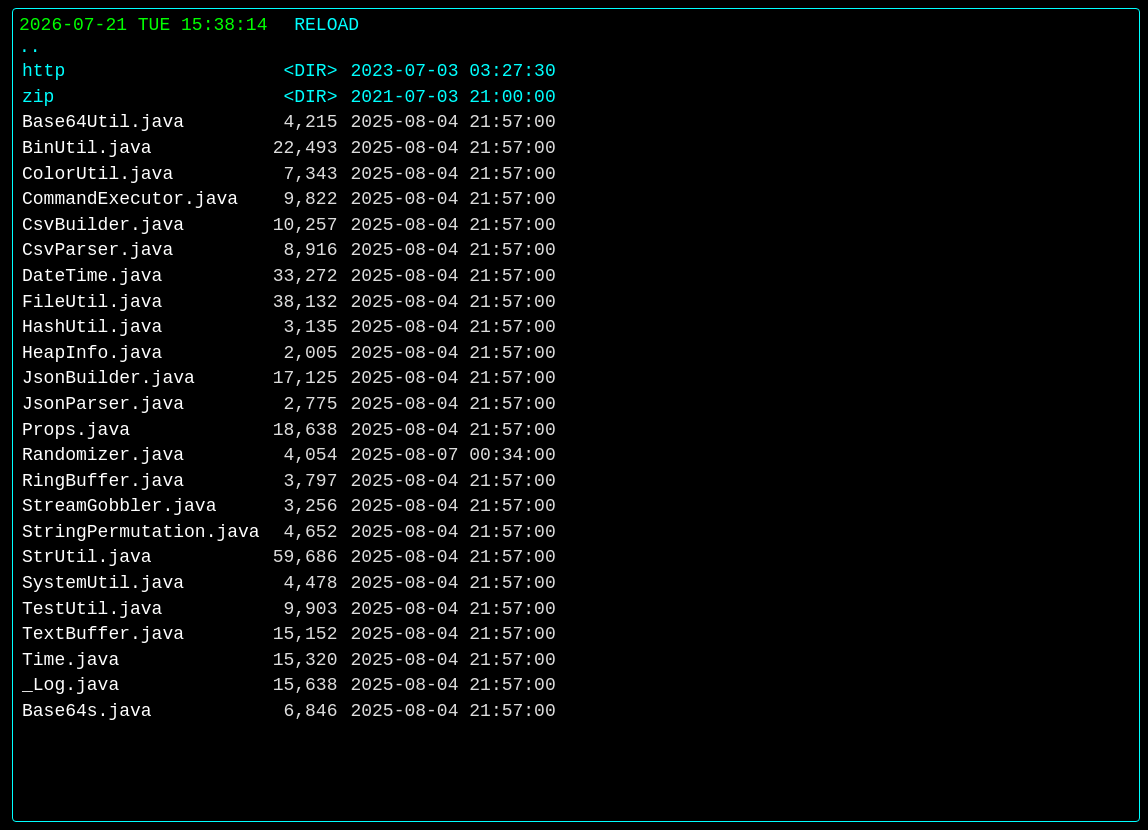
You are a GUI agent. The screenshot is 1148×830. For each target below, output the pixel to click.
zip (38, 97)
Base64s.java (87, 711)
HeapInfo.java (92, 353)
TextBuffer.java (103, 634)
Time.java (70, 660)
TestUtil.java (92, 609)
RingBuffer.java (103, 481)
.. (30, 47)
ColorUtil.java (97, 174)
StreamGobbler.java (119, 506)
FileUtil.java (92, 302)
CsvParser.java (97, 250)
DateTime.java (92, 276)
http (43, 71)
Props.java (76, 430)
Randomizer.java (103, 455)
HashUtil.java (92, 327)
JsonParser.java (103, 404)
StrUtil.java (87, 557)
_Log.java (70, 685)
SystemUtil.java (103, 583)
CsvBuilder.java (103, 225)
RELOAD (326, 25)
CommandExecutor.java (130, 199)
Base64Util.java (103, 122)
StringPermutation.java (141, 532)
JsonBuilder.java (108, 378)
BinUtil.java (87, 148)
